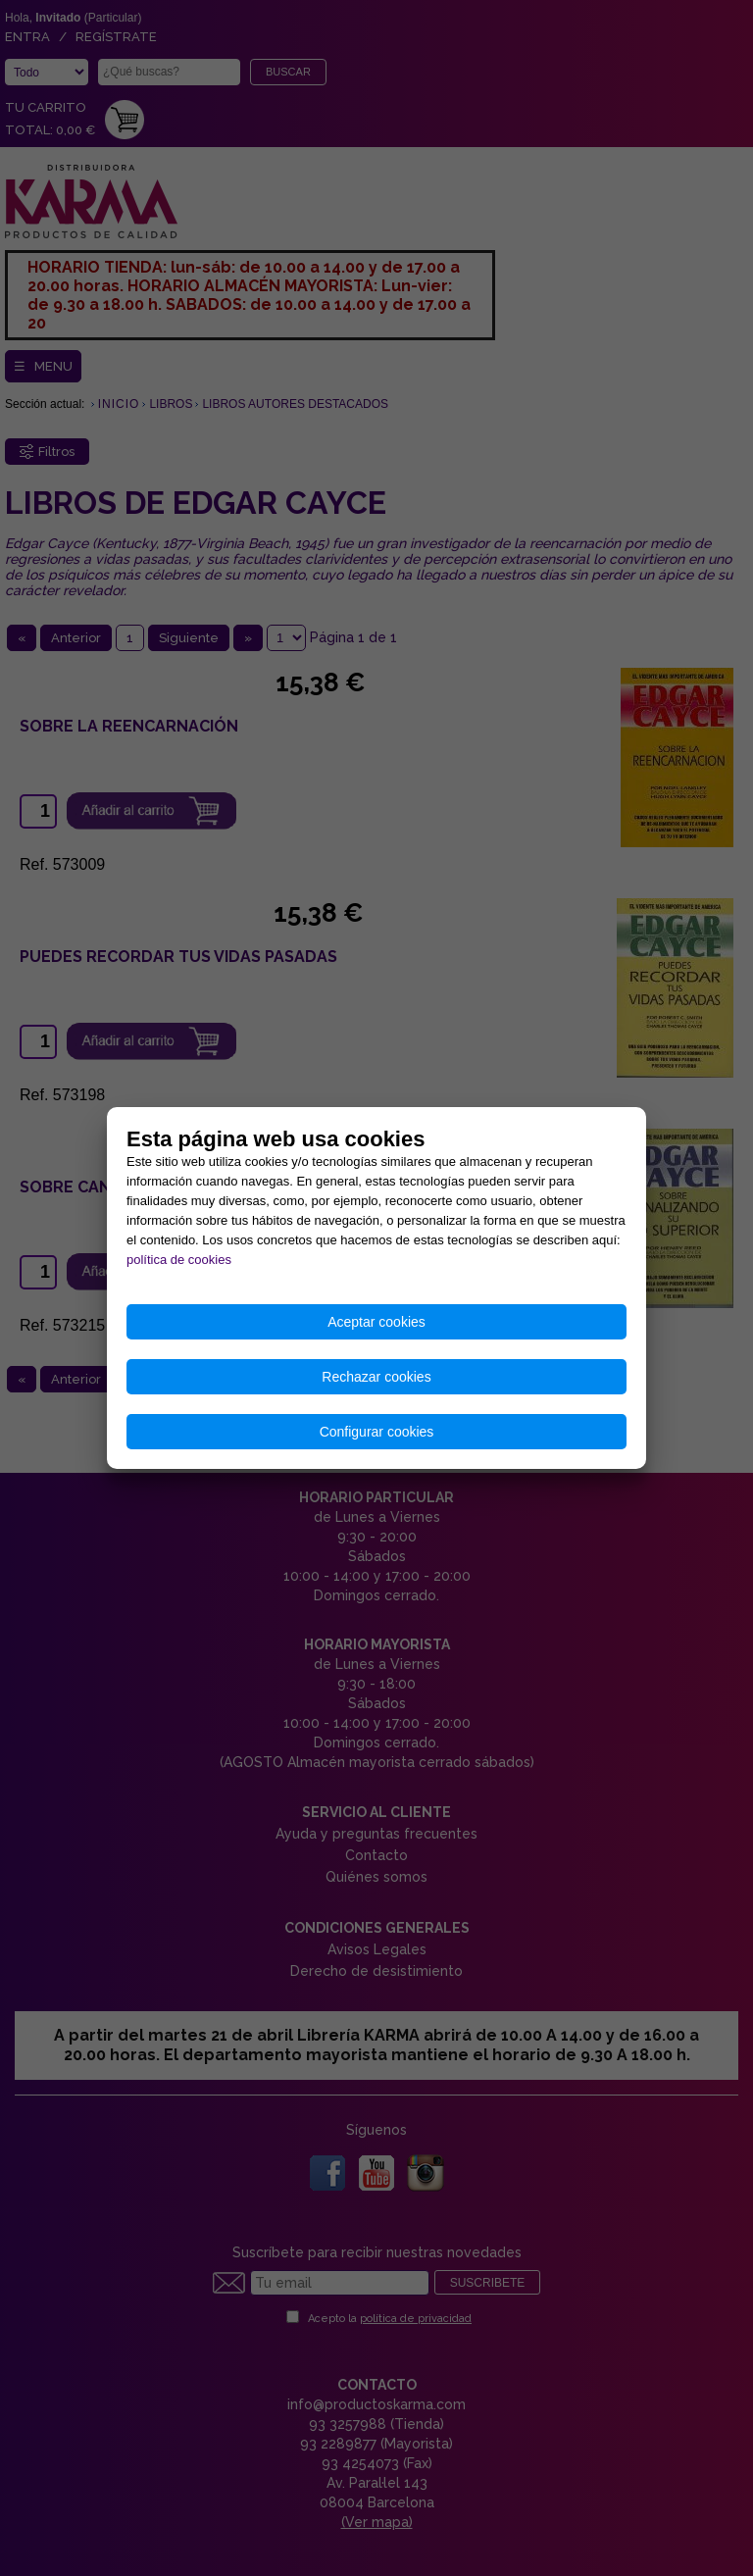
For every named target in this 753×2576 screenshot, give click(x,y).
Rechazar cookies (376, 1377)
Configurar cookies (377, 1432)
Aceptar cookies (376, 1322)
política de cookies (178, 1259)
